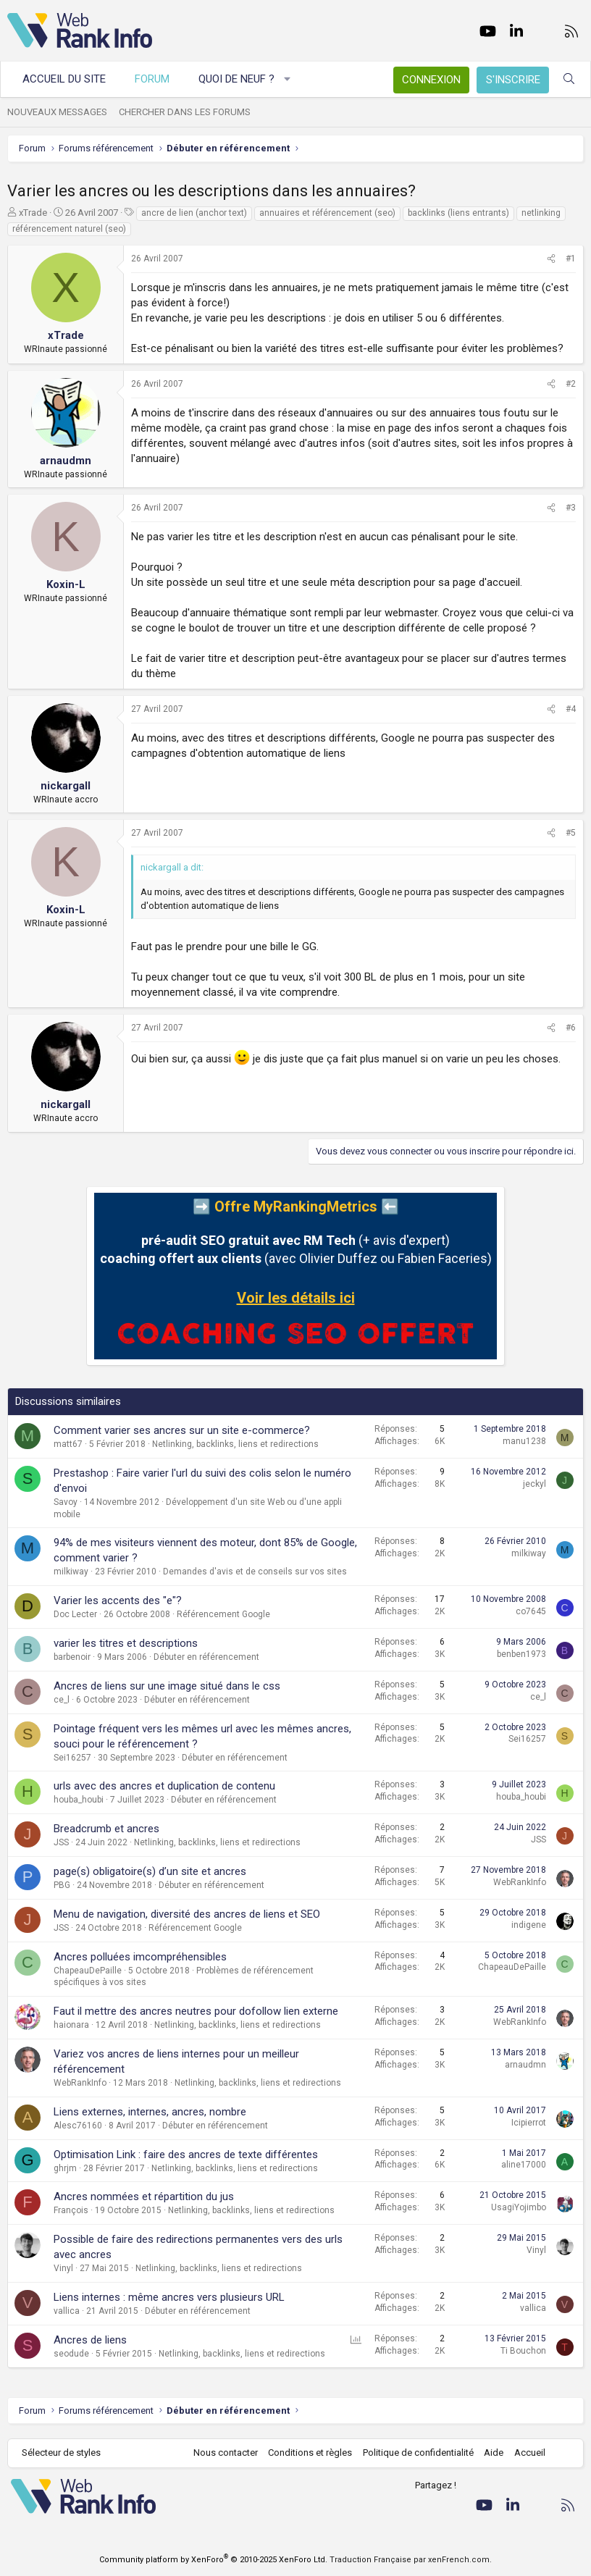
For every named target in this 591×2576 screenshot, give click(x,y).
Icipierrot (528, 2123)
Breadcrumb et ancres (106, 1828)
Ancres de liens (90, 2339)
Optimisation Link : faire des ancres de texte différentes (186, 2154)
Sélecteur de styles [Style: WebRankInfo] (61, 2452)
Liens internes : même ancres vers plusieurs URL (169, 2297)
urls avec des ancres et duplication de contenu (164, 1785)
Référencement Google (223, 1614)
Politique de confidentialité (418, 2452)
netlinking (541, 213)
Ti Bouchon (523, 2351)
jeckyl (534, 1484)
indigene (528, 1925)
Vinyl (63, 2268)
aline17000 (523, 2165)
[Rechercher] (569, 79)
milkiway (71, 1571)
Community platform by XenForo (213, 2559)
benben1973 (521, 1654)
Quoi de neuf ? (236, 78)
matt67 (68, 1444)
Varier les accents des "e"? (118, 1600)
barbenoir (72, 1657)
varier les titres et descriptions (126, 1643)
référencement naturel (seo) (69, 229)
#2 (571, 384)
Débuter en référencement (206, 1657)
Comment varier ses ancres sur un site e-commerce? (182, 1430)
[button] (288, 79)
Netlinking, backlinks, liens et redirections (235, 1444)
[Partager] (551, 259)
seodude (71, 2354)
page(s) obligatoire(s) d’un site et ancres (150, 1871)
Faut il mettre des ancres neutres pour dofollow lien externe (196, 2011)
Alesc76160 (78, 2125)
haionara (71, 2025)
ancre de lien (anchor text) (194, 213)
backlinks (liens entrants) (458, 213)
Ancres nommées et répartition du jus (144, 2196)
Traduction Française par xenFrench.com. (411, 2559)
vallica (67, 2311)
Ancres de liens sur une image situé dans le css (167, 1685)
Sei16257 (72, 1758)
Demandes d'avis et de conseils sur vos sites (255, 1571)
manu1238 (524, 1441)
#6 (571, 1028)
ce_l (62, 1700)
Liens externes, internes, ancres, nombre (150, 2111)
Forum (152, 78)
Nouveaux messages (57, 111)
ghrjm (65, 2168)
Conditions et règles (310, 2452)
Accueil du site (64, 78)
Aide (493, 2452)
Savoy (65, 1502)
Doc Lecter (75, 1614)
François (71, 2210)
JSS (61, 1842)
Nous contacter (225, 2452)
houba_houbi (79, 1800)
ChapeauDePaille (88, 1970)
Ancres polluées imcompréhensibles (140, 1956)
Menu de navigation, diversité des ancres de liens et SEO (187, 1914)
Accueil (529, 2452)
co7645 (531, 1611)
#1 (571, 258)
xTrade (33, 212)
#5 (571, 833)
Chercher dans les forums (185, 111)
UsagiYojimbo (518, 2207)
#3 (571, 508)
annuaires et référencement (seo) (327, 213)
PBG (62, 1885)
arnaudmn (525, 2065)
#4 (571, 709)
